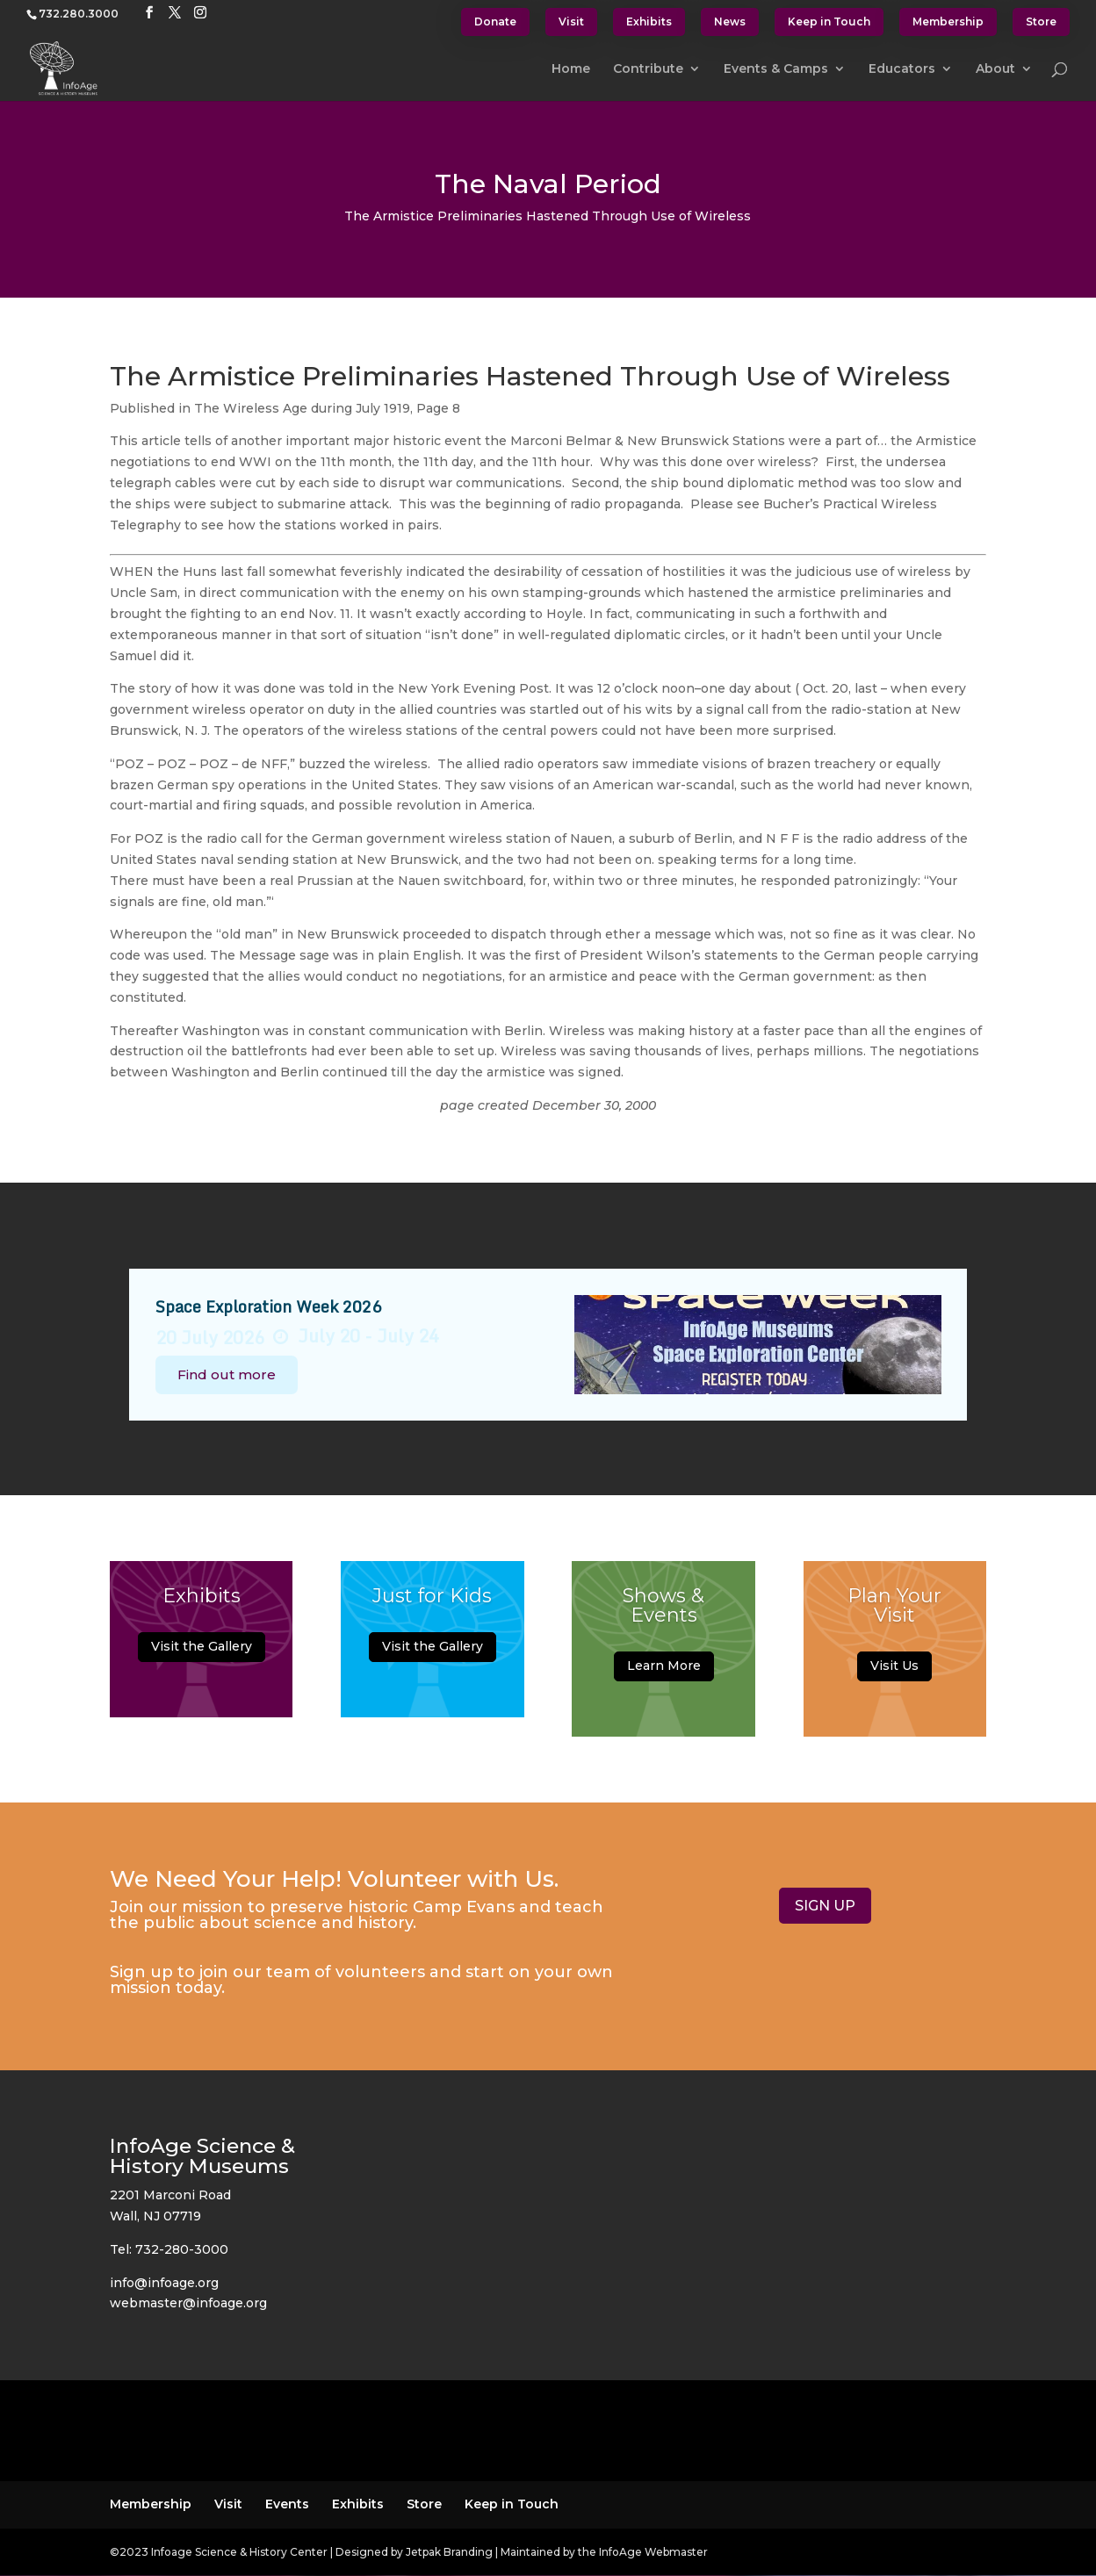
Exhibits (649, 21)
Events (287, 2504)
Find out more (226, 1374)
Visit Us (894, 1675)
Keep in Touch (829, 21)
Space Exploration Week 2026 (268, 1306)
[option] (548, 1345)
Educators (902, 69)
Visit (571, 21)
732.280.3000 (79, 13)
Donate (495, 21)
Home (571, 69)
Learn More (664, 1675)
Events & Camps (776, 69)
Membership (948, 21)
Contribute (648, 69)
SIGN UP (825, 1905)
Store (1041, 21)
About (995, 69)
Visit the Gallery (201, 1655)
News (730, 21)
